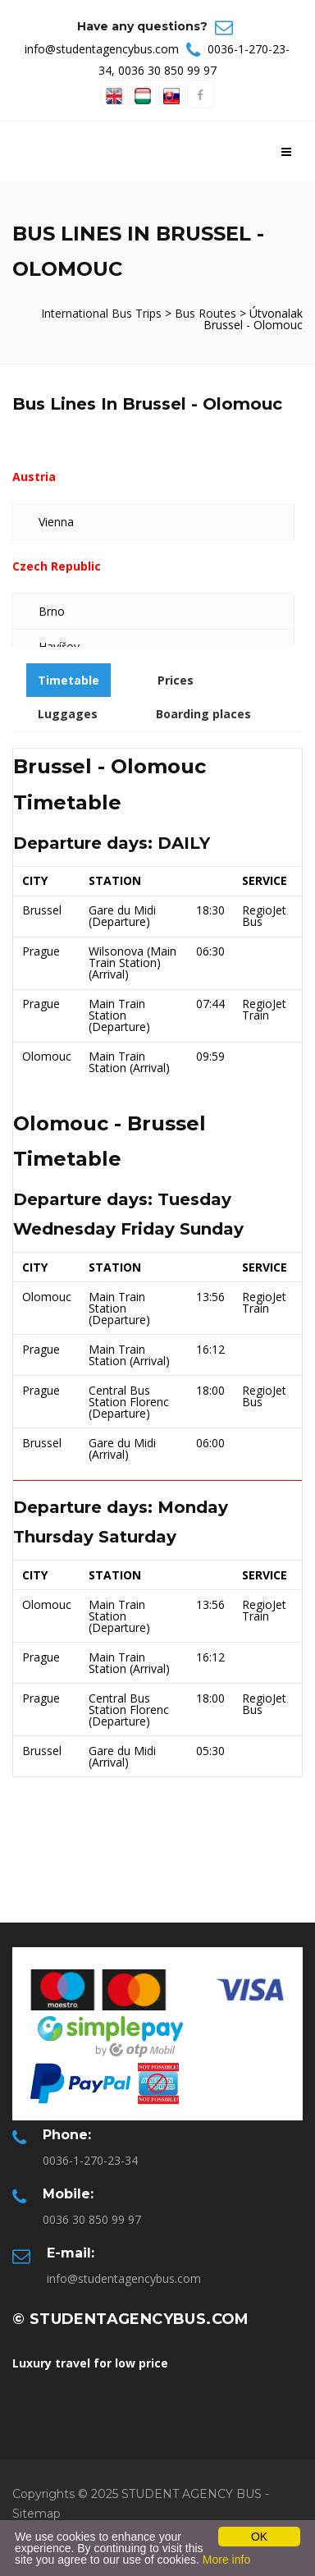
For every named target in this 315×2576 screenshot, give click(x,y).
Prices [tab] (176, 680)
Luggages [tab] (68, 714)
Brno (52, 611)
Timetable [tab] (68, 680)
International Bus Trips (103, 313)
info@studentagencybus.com (102, 49)
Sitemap (36, 2513)
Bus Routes (205, 313)
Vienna (56, 521)
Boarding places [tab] (203, 714)
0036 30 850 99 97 (167, 70)
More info (226, 2559)
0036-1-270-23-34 (90, 2160)
